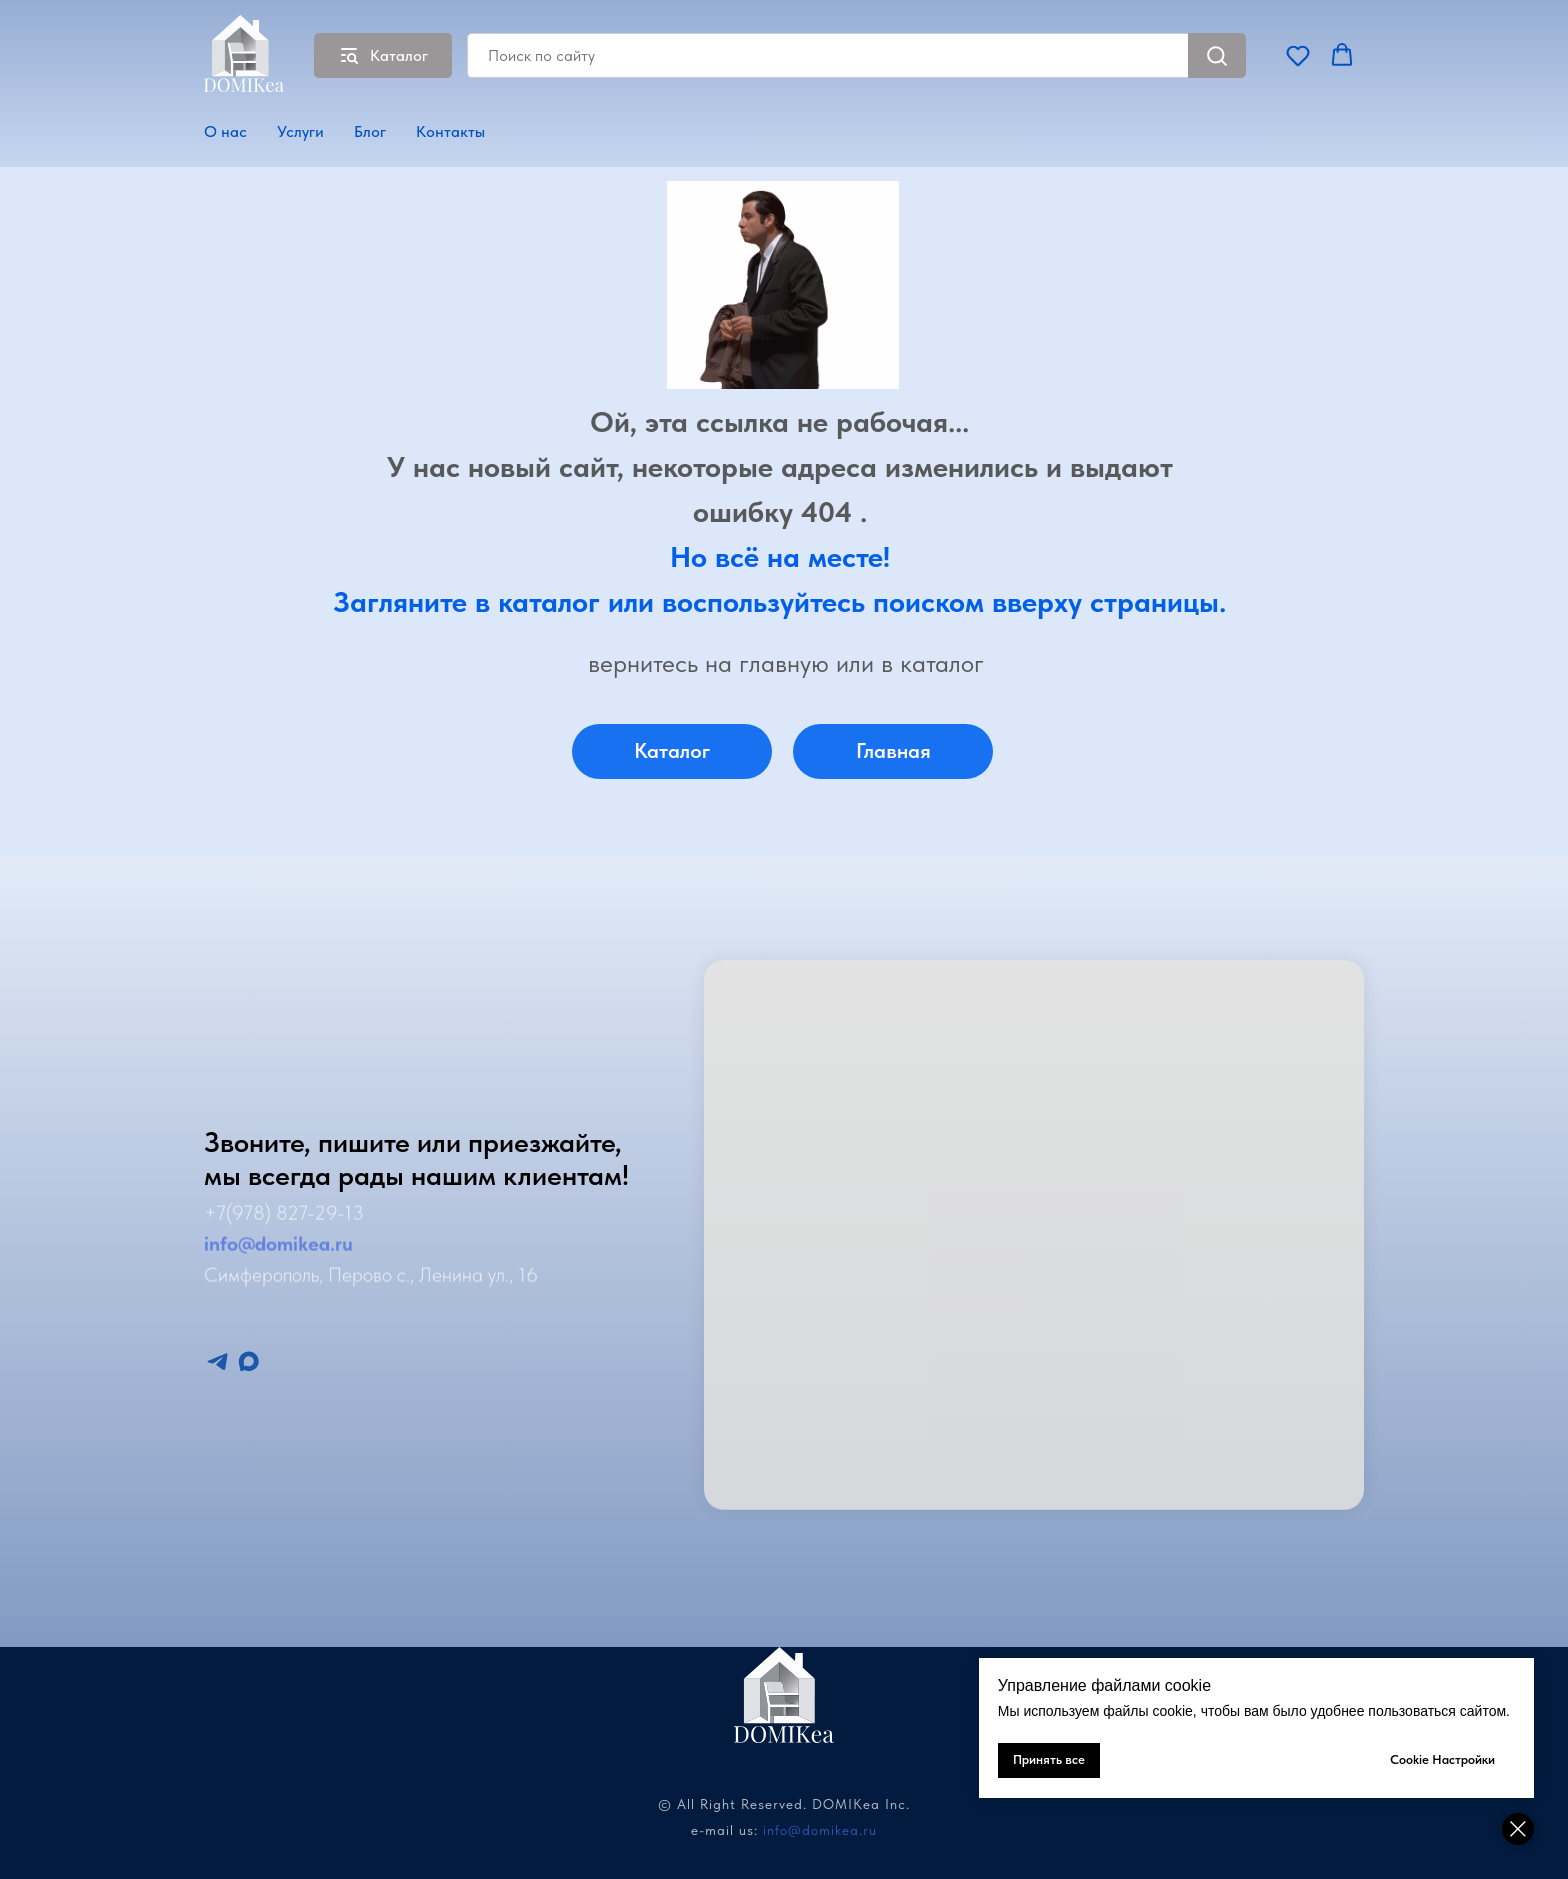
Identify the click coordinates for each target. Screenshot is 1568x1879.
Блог (370, 131)
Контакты (450, 131)
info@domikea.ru (820, 1830)
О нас (225, 131)
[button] (1298, 55)
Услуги (300, 131)
